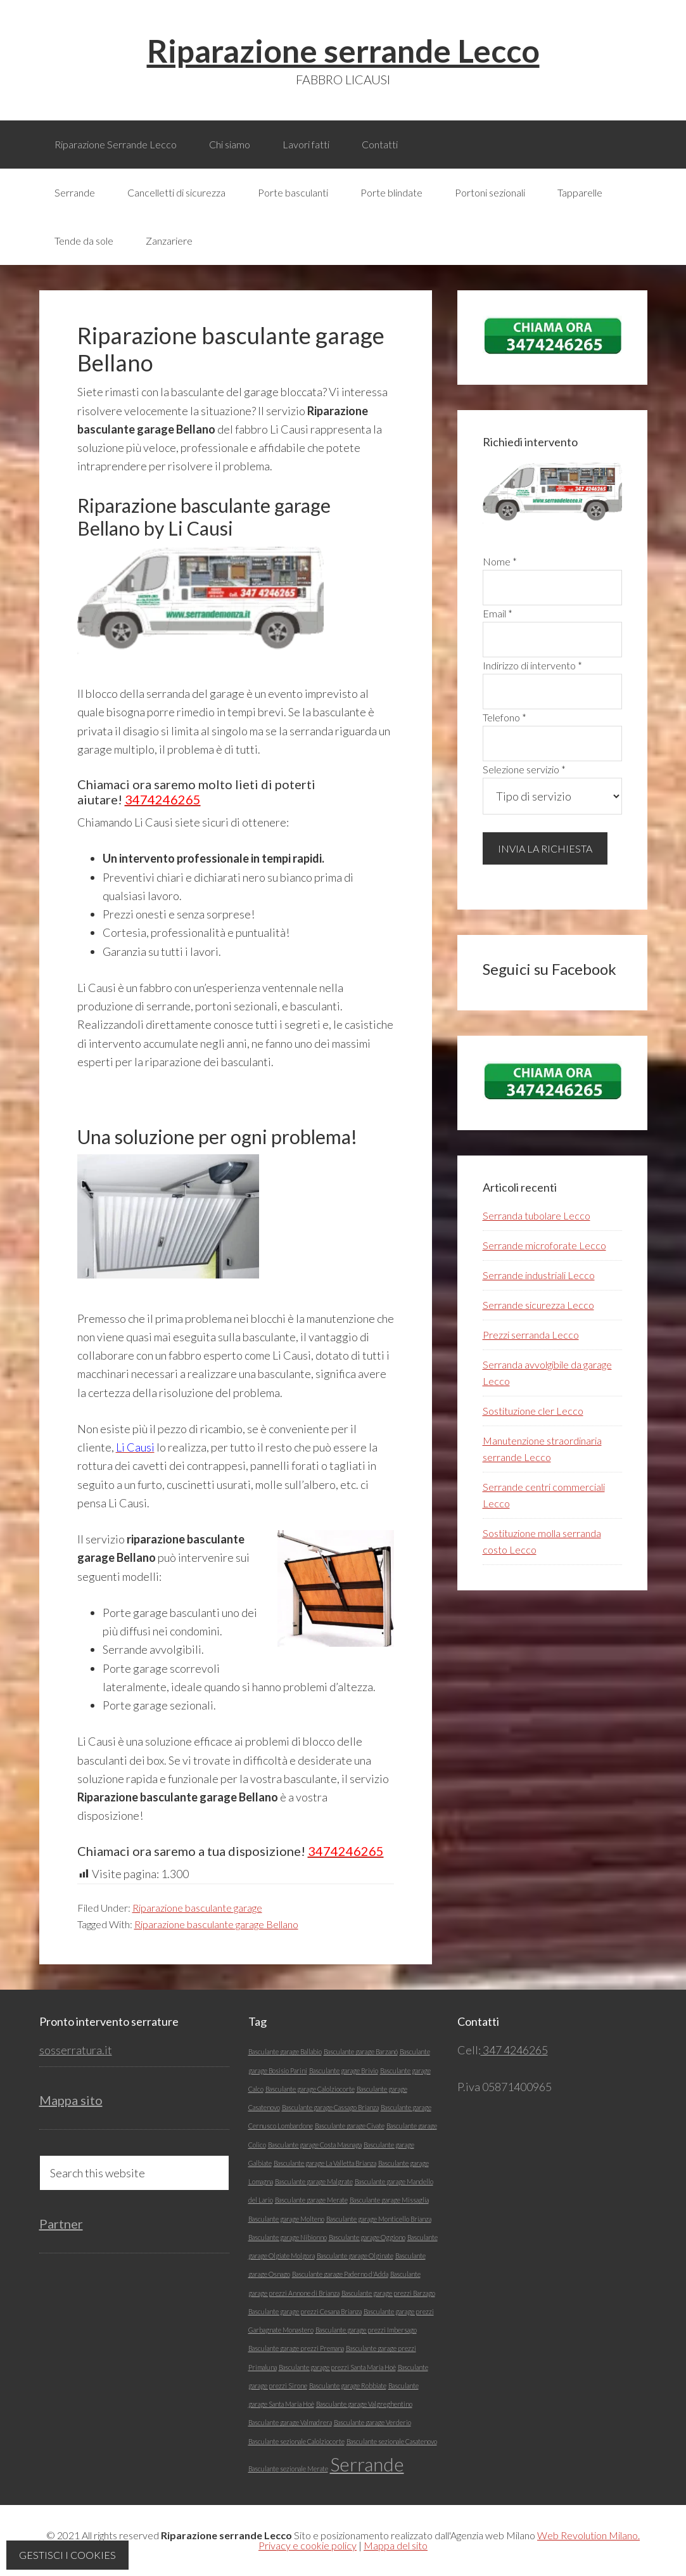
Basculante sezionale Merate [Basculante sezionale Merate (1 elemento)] (288, 2468)
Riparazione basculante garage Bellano (216, 1924)
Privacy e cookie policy (307, 2545)
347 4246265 (514, 2050)
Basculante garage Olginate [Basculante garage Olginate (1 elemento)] (355, 2255)
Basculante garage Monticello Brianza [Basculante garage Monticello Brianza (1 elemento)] (378, 2219)
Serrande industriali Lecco (539, 1275)
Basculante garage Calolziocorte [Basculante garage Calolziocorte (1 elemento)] (310, 2089)
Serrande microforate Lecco (544, 1245)
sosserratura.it (75, 2050)
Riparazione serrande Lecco (343, 51)
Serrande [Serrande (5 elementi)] (367, 2464)
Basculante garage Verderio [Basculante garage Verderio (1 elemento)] (372, 2422)
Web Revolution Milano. (588, 2535)
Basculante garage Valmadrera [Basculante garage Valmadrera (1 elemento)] (290, 2422)
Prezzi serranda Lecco (531, 1335)
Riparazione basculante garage (197, 1908)
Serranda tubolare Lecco (536, 1215)
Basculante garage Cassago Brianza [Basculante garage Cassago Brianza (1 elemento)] (330, 2107)
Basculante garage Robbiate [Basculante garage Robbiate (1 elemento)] (347, 2385)
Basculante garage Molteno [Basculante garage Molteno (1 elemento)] (286, 2219)
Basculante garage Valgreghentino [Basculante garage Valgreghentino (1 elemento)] (364, 2404)
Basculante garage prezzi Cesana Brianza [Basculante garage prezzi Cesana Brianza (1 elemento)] (305, 2311)
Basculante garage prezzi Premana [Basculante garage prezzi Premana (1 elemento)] (296, 2348)
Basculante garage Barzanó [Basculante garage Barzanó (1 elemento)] (361, 2051)
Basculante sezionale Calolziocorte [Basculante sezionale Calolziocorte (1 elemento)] (296, 2441)
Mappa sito (71, 2100)
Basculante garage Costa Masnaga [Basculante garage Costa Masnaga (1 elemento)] (315, 2145)
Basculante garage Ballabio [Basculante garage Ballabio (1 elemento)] (285, 2051)
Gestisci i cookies (67, 2555)
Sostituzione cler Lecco (533, 1411)
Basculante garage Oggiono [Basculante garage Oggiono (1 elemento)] (367, 2237)
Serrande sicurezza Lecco (538, 1305)
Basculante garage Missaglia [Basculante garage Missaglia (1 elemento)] (389, 2200)
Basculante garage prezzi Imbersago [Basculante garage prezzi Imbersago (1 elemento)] (366, 2330)
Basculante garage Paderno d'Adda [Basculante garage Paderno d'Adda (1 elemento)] (340, 2274)
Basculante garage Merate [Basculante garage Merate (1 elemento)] (311, 2200)
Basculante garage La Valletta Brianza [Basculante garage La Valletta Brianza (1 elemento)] (325, 2163)
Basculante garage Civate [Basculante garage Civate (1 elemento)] (349, 2126)
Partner (61, 2223)
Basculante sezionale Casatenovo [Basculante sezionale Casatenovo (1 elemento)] (391, 2441)
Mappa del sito (396, 2545)
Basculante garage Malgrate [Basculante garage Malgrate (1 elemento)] (314, 2181)
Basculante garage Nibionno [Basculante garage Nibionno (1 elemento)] (287, 2237)
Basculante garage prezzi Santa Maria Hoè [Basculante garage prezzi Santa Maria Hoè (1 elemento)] (337, 2367)
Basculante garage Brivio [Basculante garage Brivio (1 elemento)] (343, 2070)
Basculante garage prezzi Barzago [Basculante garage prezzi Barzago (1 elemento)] (388, 2293)
